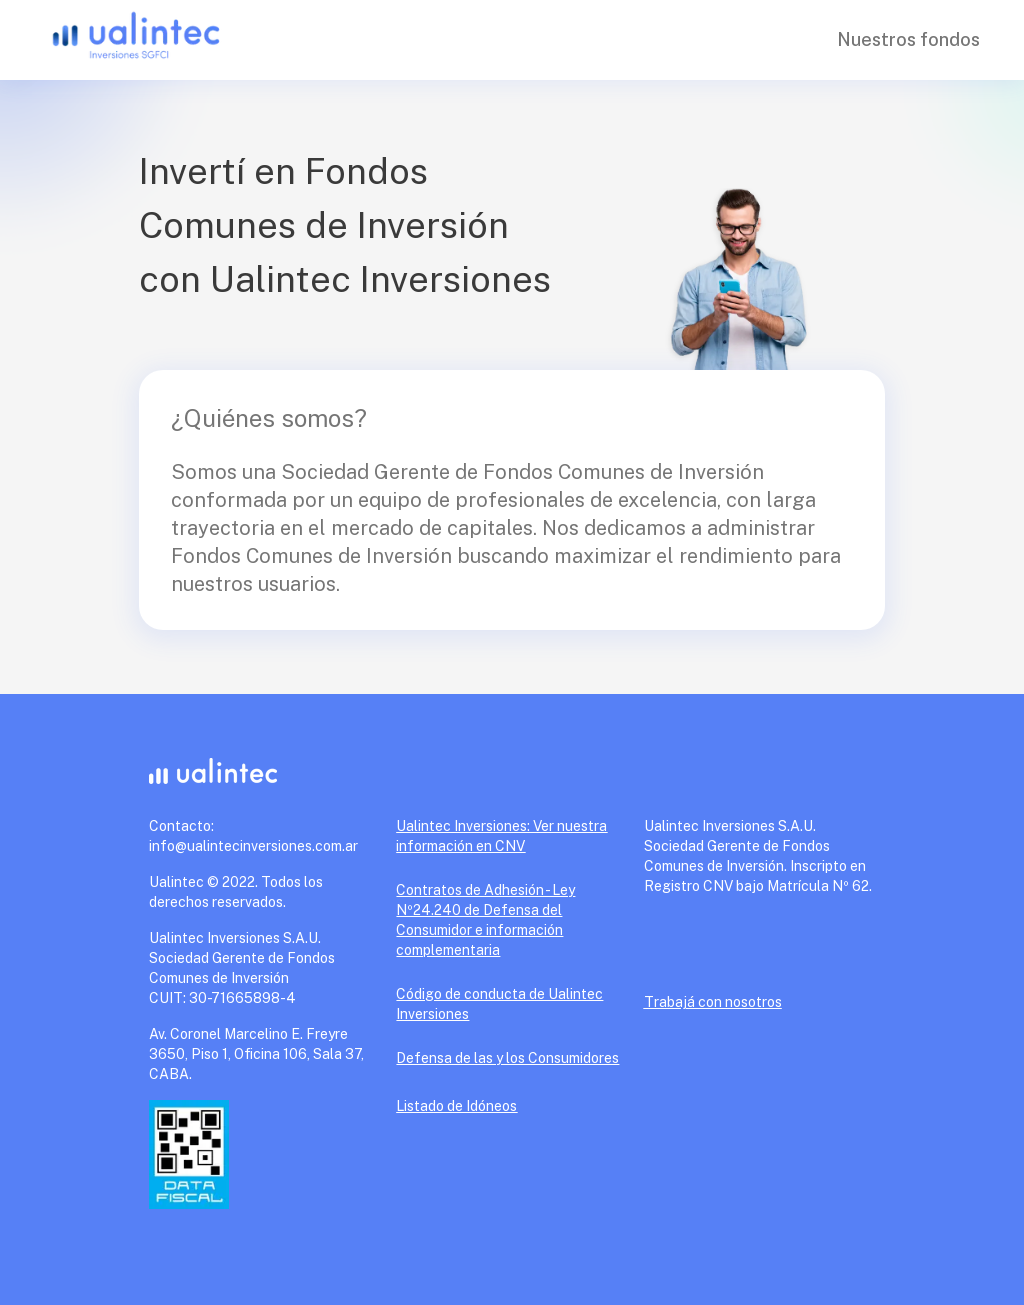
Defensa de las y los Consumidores (507, 1058)
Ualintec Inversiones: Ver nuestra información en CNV (501, 836)
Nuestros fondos (908, 39)
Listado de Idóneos (456, 1106)
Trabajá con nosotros (713, 1002)
